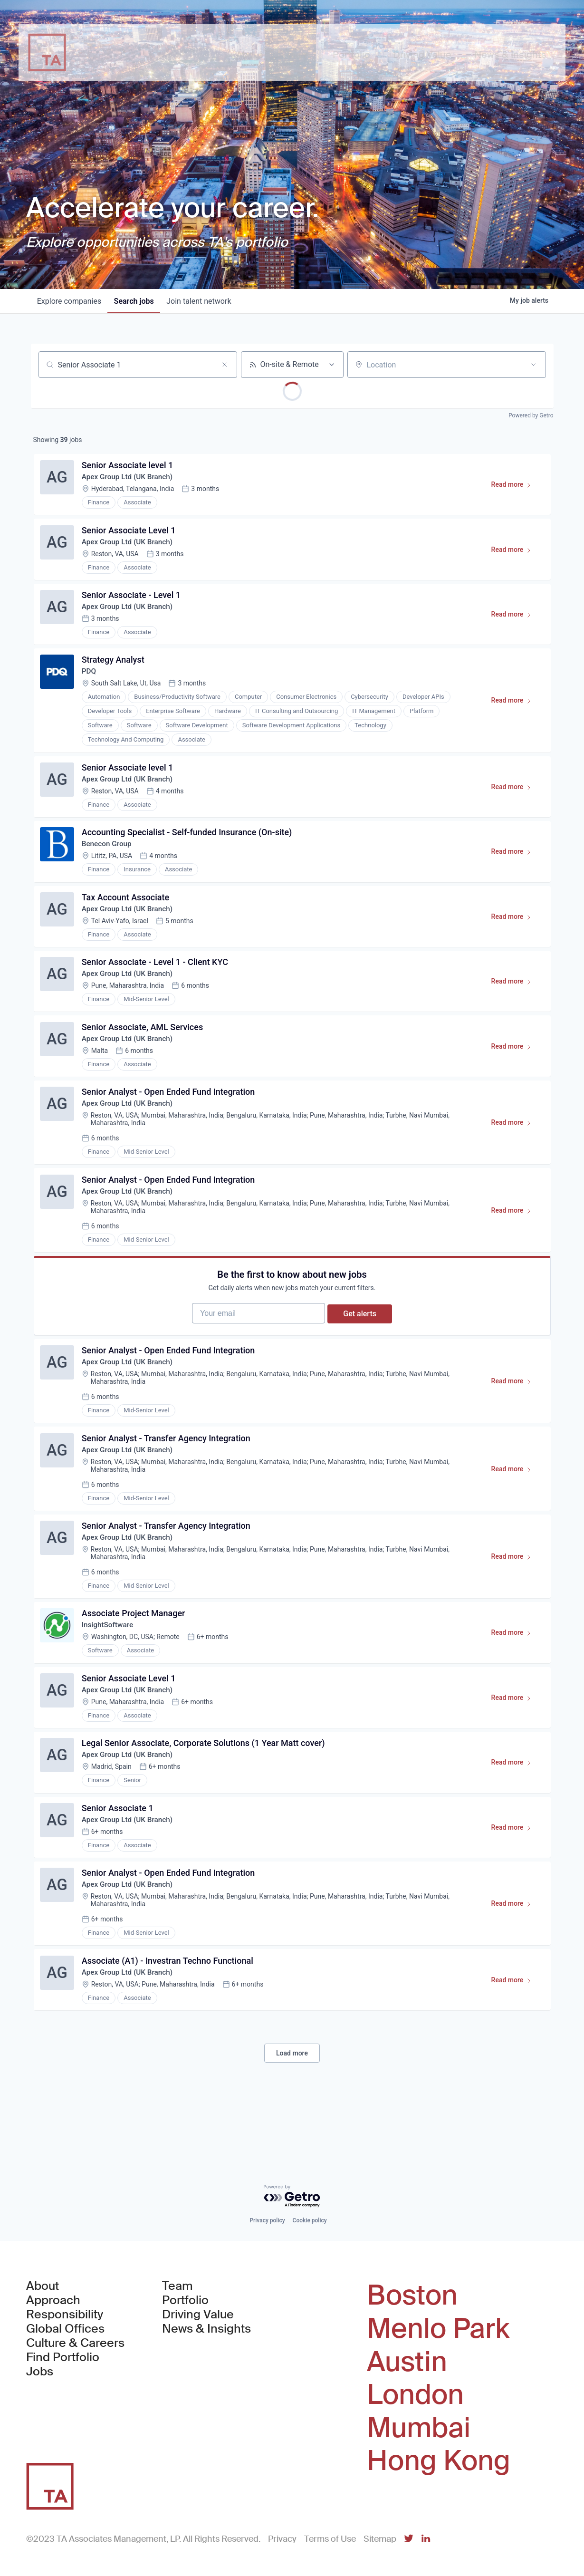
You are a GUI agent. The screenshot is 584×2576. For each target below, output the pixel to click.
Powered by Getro (530, 415)
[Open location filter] (533, 364)
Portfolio (185, 2301)
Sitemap (380, 2539)
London (415, 2395)
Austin (407, 2362)
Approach (53, 2301)
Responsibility (64, 2315)
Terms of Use (330, 2539)
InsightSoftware (110, 1670)
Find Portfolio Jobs (76, 2365)
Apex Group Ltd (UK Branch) (130, 478)
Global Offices (65, 2329)
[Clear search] (224, 364)
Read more (514, 488)
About (42, 2286)
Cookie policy (310, 2221)
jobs (138, 301)
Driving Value (198, 2315)
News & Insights (206, 2329)
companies (70, 301)
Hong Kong (438, 2461)
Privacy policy (267, 2221)
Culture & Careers (75, 2343)
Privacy (282, 2539)
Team (177, 2286)
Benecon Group (109, 859)
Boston (412, 2296)
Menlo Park (438, 2328)
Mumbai (418, 2428)
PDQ (90, 681)
